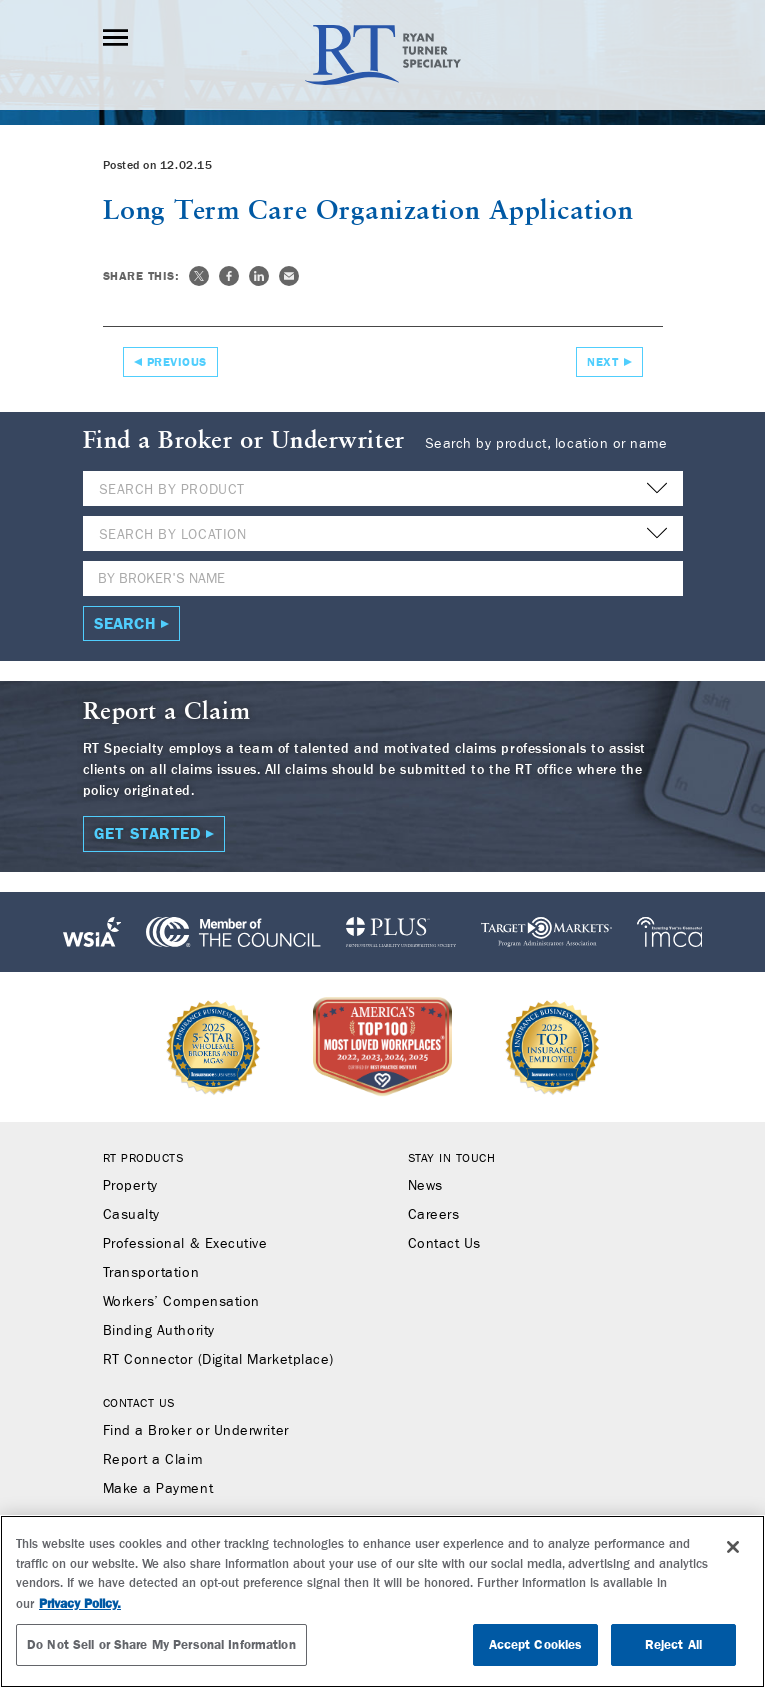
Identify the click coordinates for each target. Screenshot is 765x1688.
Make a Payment (158, 1489)
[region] (382, 1601)
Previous (177, 362)
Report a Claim (153, 1460)
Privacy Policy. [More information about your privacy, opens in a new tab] (80, 1603)
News (425, 1186)
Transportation (151, 1273)
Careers (434, 1215)
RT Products (143, 1158)
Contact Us (444, 1244)
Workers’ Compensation (181, 1302)
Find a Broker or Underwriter (196, 1431)
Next (602, 362)
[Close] (733, 1547)
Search (125, 623)
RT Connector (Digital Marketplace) (218, 1360)
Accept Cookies (536, 1644)
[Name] (383, 578)
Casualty (131, 1215)
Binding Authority (159, 1331)
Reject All (673, 1644)
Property (130, 1186)
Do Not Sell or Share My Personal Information (161, 1644)
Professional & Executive (185, 1244)
